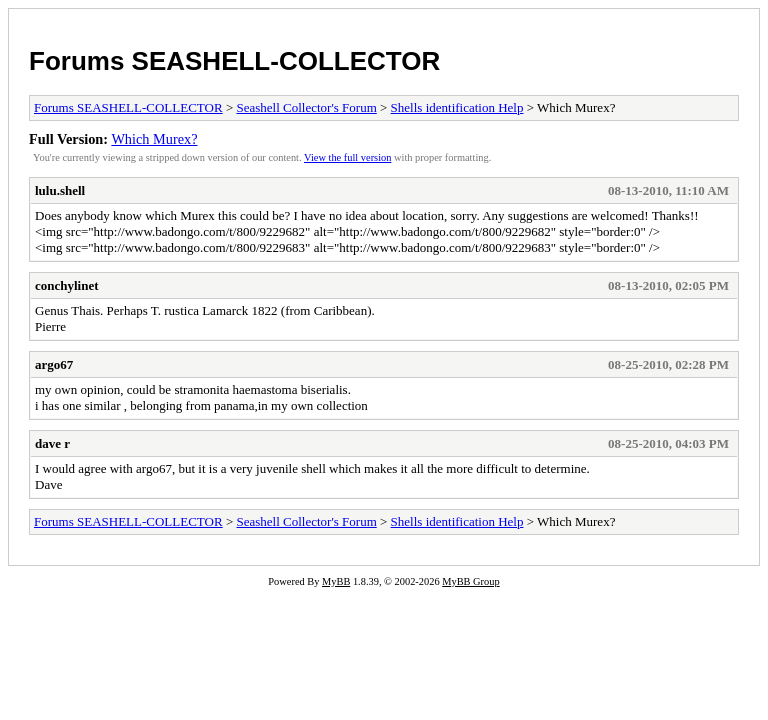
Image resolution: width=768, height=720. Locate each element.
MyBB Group (470, 581)
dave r (52, 443)
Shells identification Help (457, 107)
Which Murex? (154, 139)
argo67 (54, 364)
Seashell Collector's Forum (306, 107)
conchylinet (67, 285)
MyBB (336, 581)
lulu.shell (60, 190)
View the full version (347, 157)
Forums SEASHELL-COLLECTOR (234, 61)
